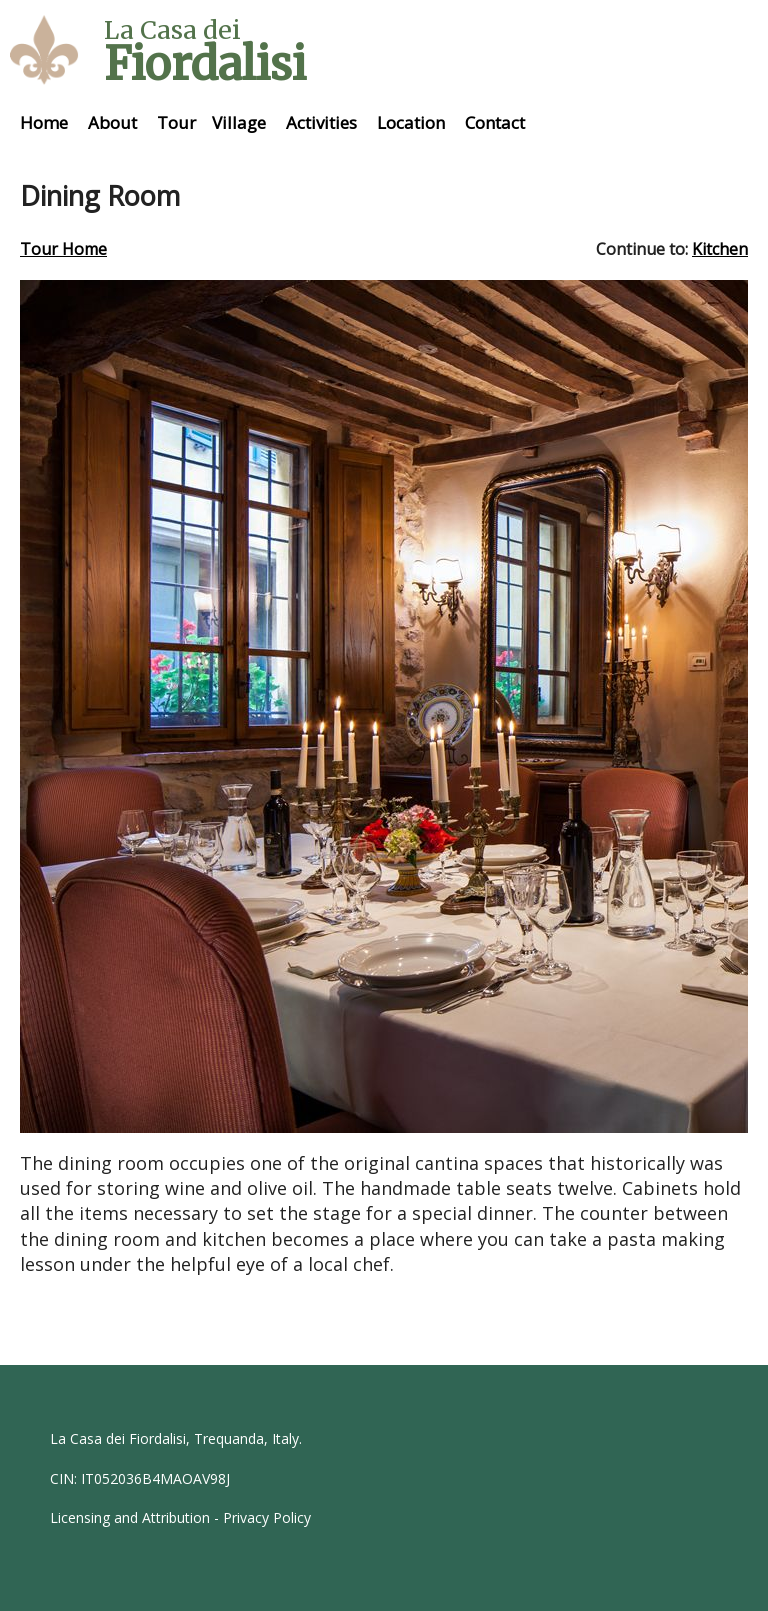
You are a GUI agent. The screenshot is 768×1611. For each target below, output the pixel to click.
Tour (176, 122)
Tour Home (63, 249)
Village (239, 122)
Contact (495, 122)
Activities (321, 122)
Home (44, 122)
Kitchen (720, 249)
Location (411, 122)
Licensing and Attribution (130, 1517)
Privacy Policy (267, 1517)
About (112, 122)
